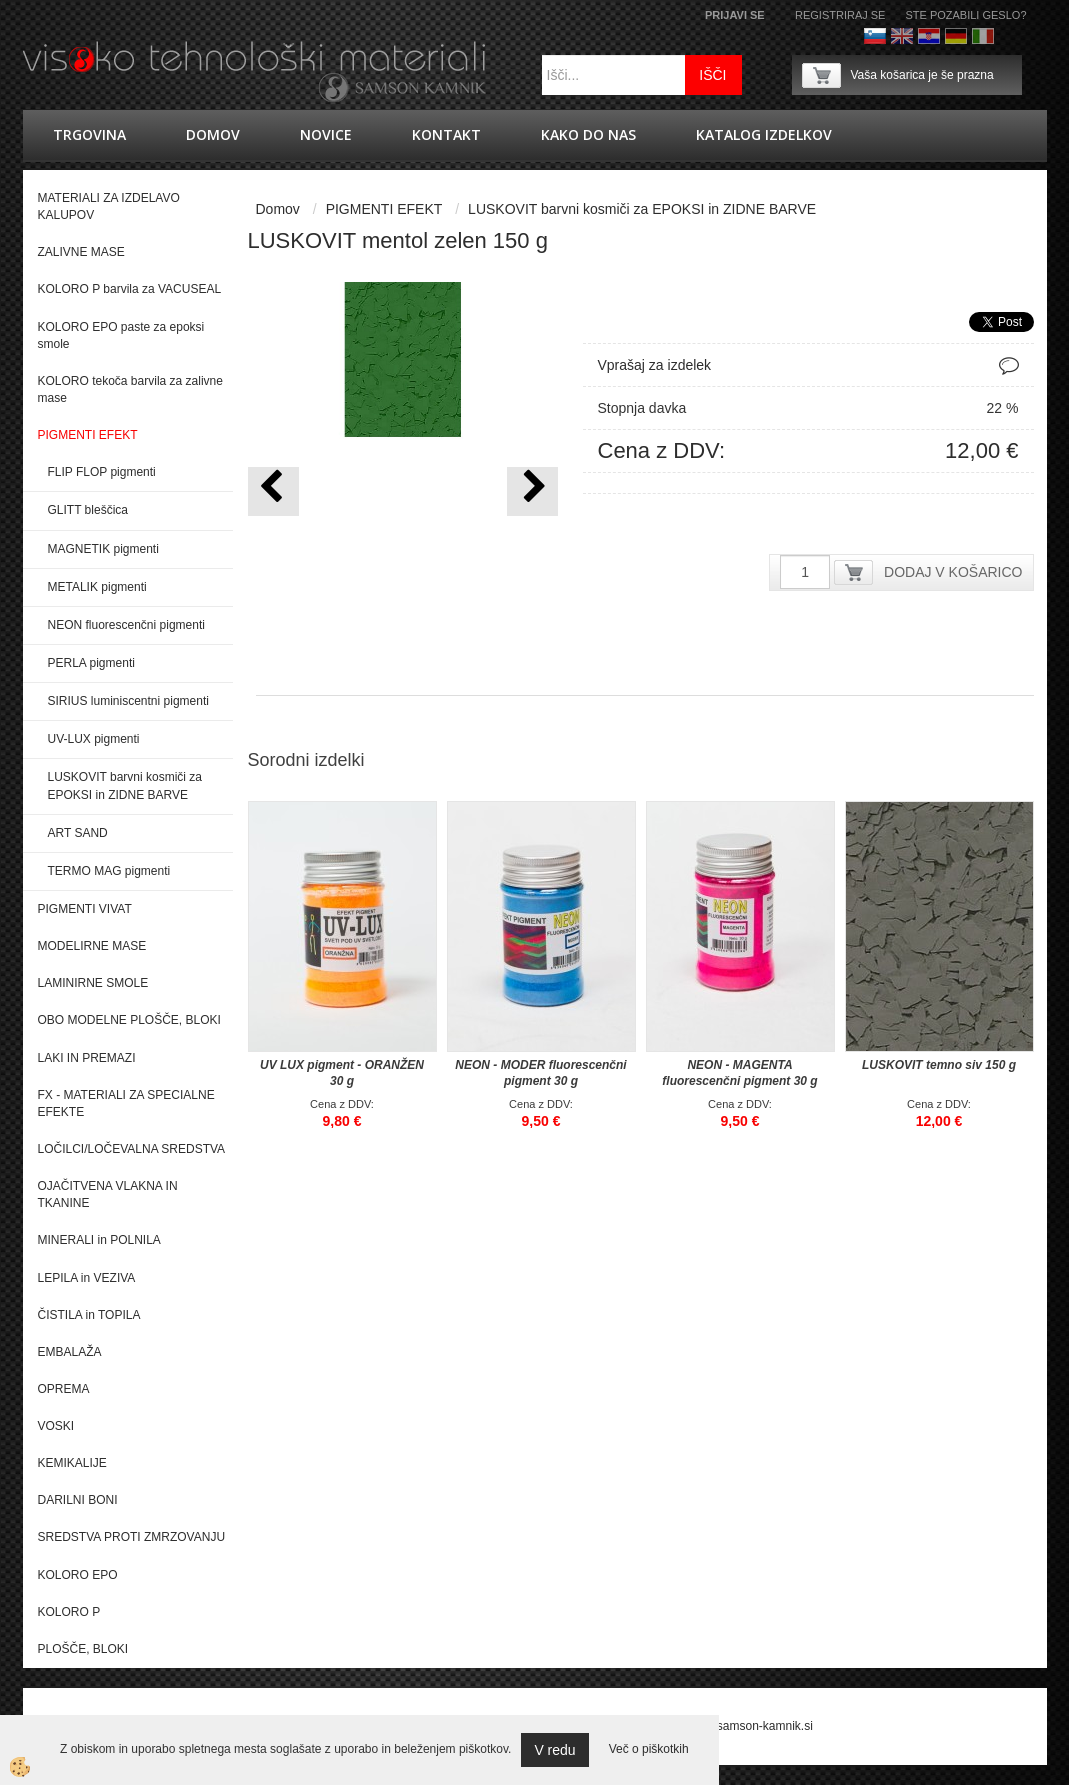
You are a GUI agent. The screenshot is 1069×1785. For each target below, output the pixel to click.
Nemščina (956, 36)
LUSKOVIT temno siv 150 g (939, 1065)
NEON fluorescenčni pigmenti (126, 625)
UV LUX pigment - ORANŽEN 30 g (342, 1073)
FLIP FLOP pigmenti (102, 472)
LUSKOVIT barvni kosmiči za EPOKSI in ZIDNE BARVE (125, 785)
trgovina (89, 134)
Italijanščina (983, 36)
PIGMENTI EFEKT (384, 209)
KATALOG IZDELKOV (764, 134)
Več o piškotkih (649, 1749)
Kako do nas (588, 134)
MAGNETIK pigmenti (103, 549)
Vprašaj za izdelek (655, 365)
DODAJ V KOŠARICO (953, 572)
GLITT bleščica (88, 510)
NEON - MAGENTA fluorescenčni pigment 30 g (739, 1073)
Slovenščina (875, 36)
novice (326, 134)
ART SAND (78, 833)
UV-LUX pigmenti (94, 739)
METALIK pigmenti (97, 587)
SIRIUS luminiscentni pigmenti (128, 701)
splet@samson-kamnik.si (746, 1726)
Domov (213, 134)
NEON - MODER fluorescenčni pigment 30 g (540, 1073)
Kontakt (446, 134)
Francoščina (1010, 36)
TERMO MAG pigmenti (109, 871)
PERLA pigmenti (91, 663)
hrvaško (929, 36)
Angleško (902, 36)
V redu (554, 1750)
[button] (532, 491)
